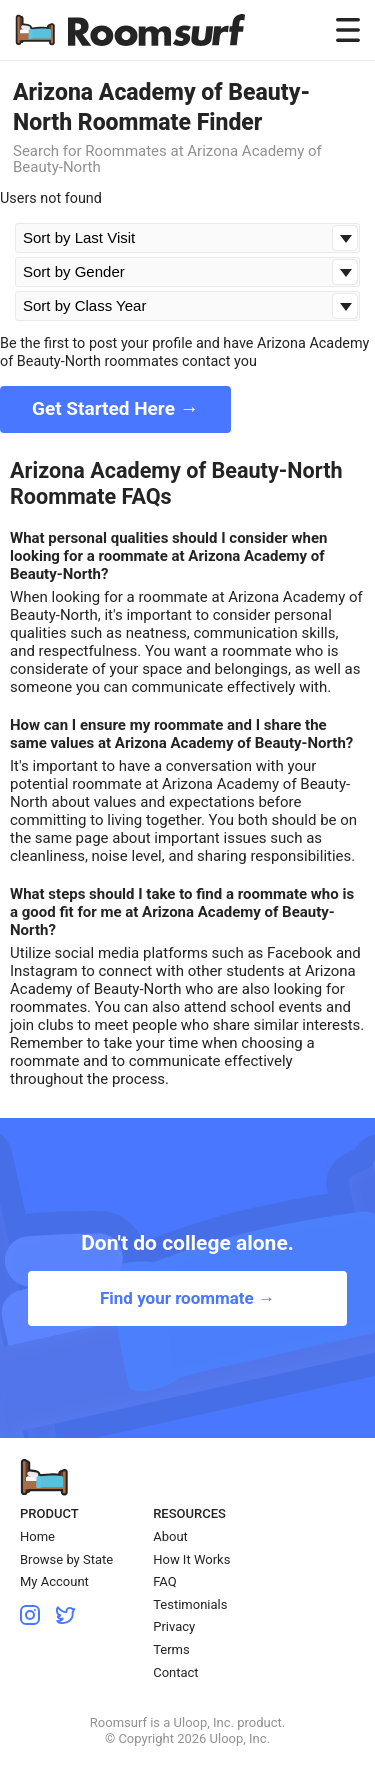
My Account (54, 1581)
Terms (171, 1649)
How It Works (191, 1559)
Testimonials (190, 1604)
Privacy (174, 1626)
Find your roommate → (187, 1298)
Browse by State (66, 1559)
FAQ (164, 1581)
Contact (175, 1672)
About (170, 1536)
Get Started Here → (115, 408)
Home (37, 1536)
